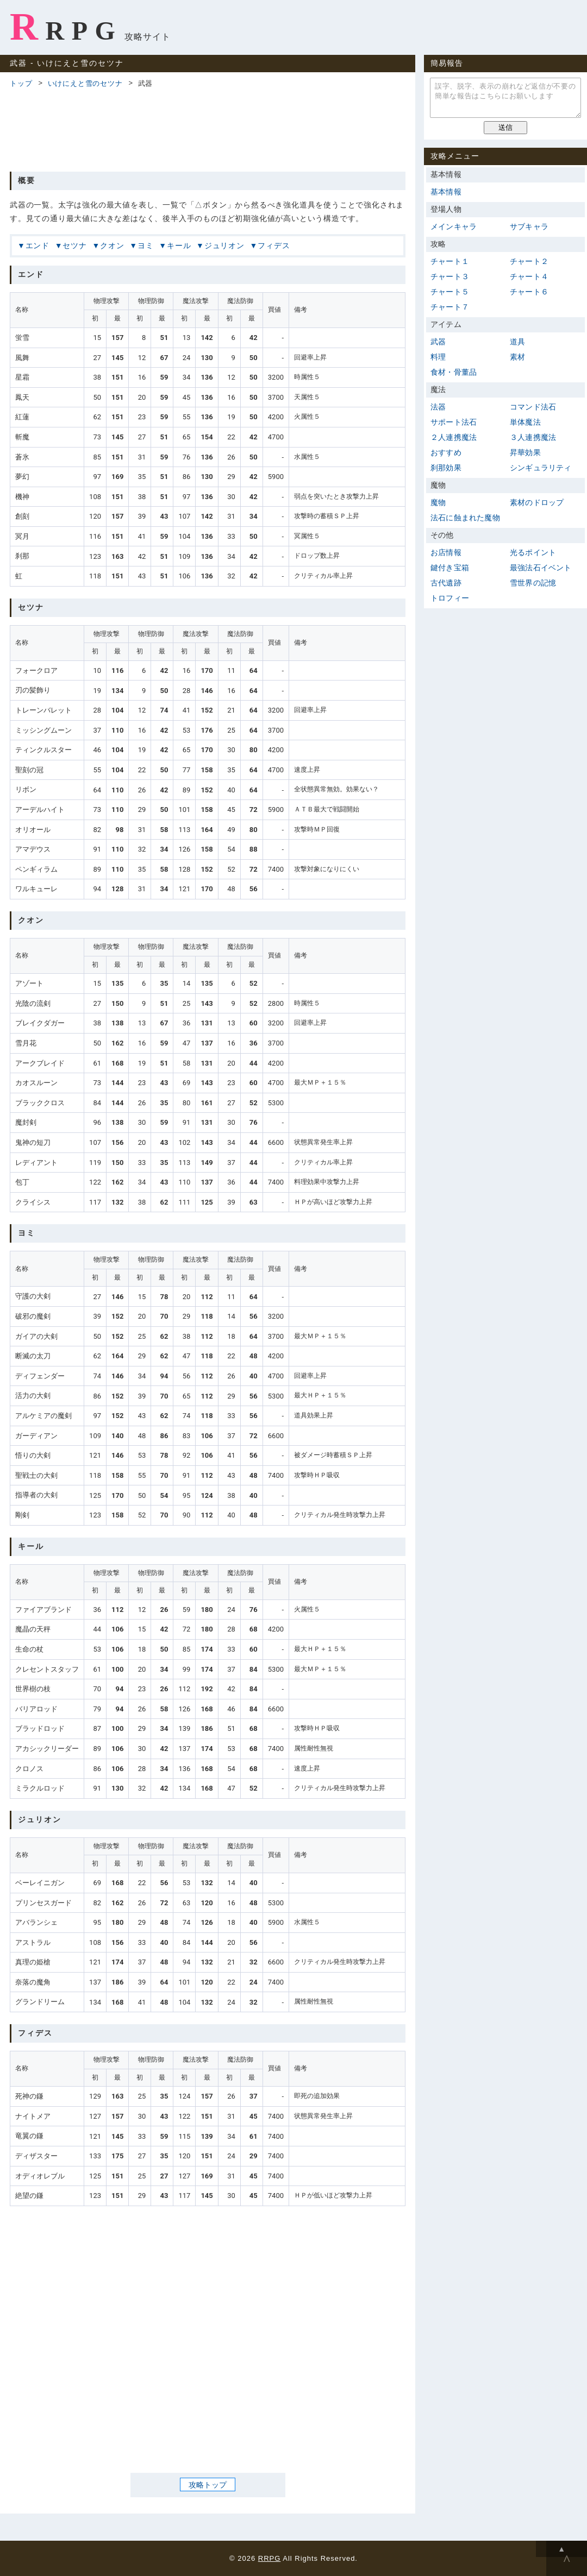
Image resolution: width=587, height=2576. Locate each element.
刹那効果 (445, 467)
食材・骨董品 (453, 372)
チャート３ (449, 276)
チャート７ (449, 307)
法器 (438, 406)
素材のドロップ (537, 502)
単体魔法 (525, 422)
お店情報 (445, 552)
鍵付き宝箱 (449, 567)
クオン (112, 245)
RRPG (66, 26)
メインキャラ (453, 226)
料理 (438, 356)
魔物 (438, 502)
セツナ (74, 245)
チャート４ (529, 276)
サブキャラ (529, 226)
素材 (517, 356)
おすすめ (445, 452)
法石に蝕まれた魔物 (465, 517)
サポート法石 (453, 422)
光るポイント (533, 552)
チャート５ (449, 291)
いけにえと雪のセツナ (85, 83)
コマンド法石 (533, 406)
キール (179, 245)
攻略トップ (208, 2484)
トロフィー (449, 598)
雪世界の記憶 (533, 582)
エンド (37, 245)
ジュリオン (224, 245)
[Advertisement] (207, 128)
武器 (438, 341)
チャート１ (449, 261)
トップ (21, 83)
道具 (517, 341)
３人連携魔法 (533, 437)
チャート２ (529, 261)
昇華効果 (525, 452)
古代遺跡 (445, 582)
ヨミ (146, 245)
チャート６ (529, 291)
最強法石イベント (541, 567)
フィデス (274, 245)
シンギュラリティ (541, 467)
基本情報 (445, 191)
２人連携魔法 (453, 437)
